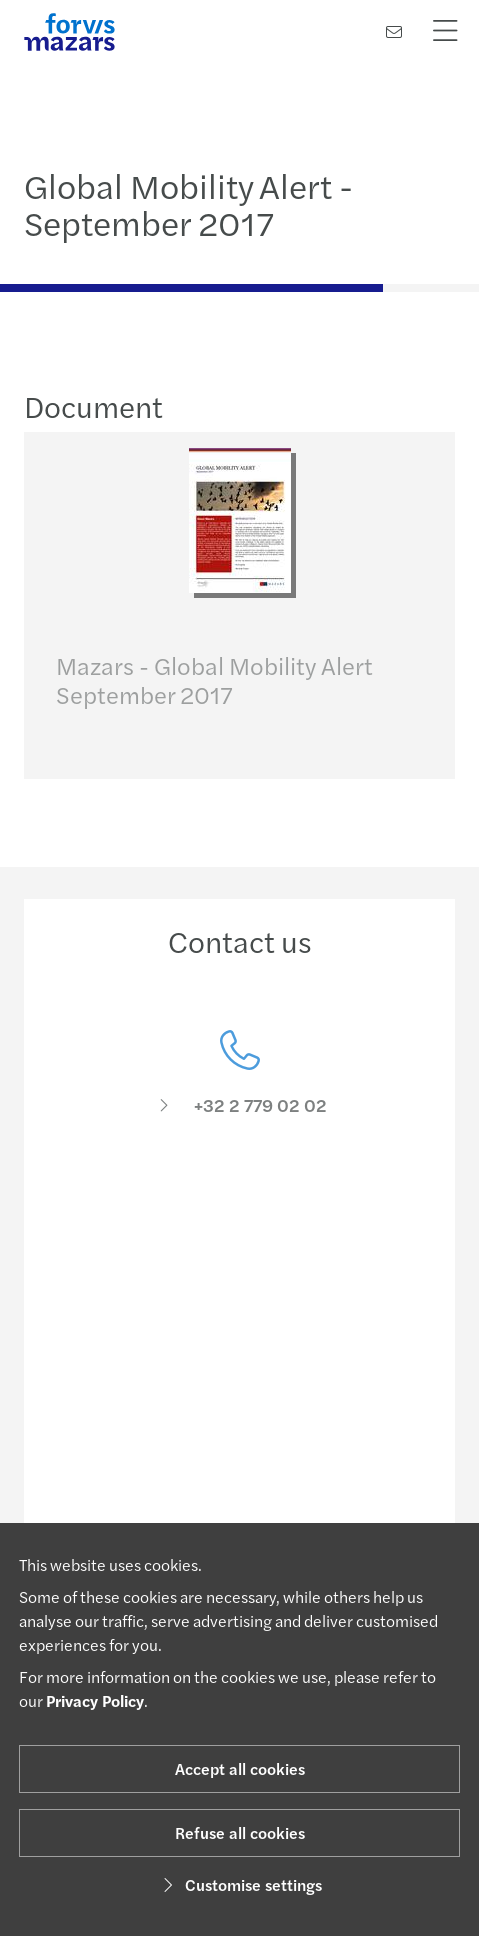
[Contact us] (394, 31)
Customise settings (239, 1884)
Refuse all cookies (240, 1832)
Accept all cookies (240, 1768)
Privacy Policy (95, 1700)
